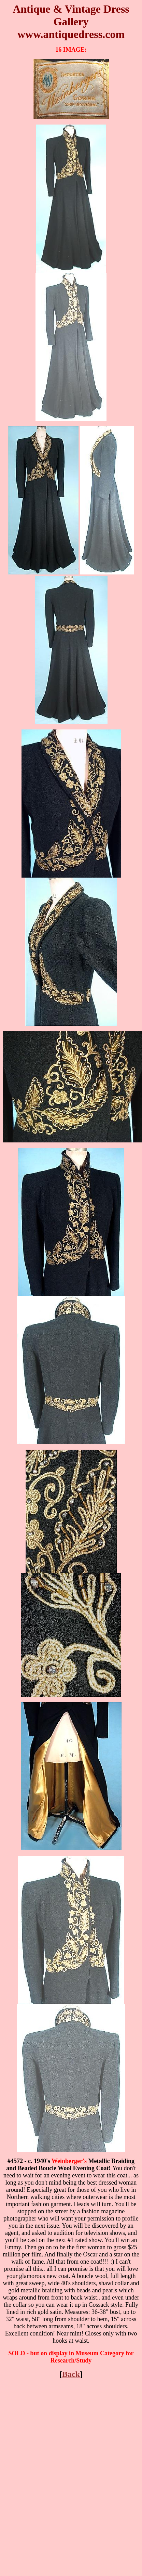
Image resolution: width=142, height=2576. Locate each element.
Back (71, 2374)
